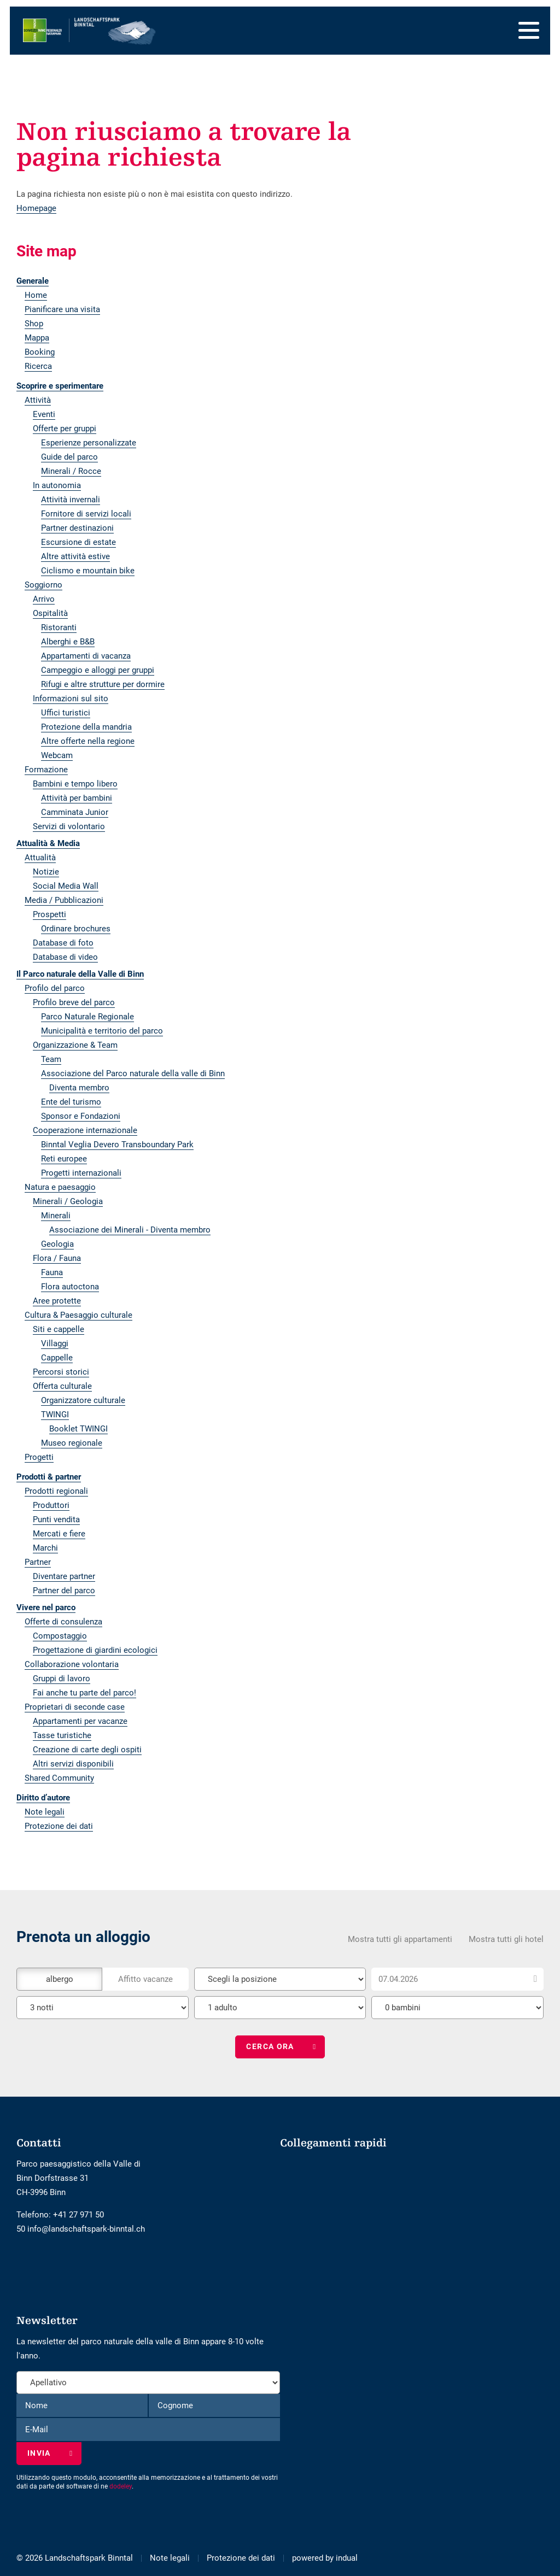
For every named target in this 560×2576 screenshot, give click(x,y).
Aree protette (57, 1301)
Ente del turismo (71, 1102)
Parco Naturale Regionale (87, 1017)
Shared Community (59, 1778)
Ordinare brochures (75, 929)
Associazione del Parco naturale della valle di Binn (133, 1073)
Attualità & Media (48, 843)
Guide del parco (69, 457)
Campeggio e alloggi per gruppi (97, 670)
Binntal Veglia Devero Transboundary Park (117, 1144)
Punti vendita (56, 1519)
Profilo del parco (55, 988)
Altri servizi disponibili (73, 1764)
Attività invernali (70, 499)
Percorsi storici (61, 1372)
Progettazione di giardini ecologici (95, 1650)
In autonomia (57, 485)
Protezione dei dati (59, 1826)
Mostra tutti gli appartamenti (400, 1937)
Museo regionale (71, 1443)
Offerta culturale (62, 1386)
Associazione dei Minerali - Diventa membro (130, 1230)
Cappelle (57, 1358)
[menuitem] (225, 281)
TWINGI (55, 1414)
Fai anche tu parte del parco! (84, 1693)
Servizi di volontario (69, 826)
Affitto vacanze (145, 1977)
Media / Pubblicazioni (64, 900)
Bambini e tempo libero (75, 784)
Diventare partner (64, 1576)
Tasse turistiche (62, 1735)
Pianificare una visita (62, 309)
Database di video (65, 957)
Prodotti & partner (48, 1477)
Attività (38, 400)
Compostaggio (60, 1636)
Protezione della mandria (86, 727)
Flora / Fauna (57, 1258)
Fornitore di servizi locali (86, 514)
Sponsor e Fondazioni (80, 1116)
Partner (38, 1562)
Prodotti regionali (56, 1491)
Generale (32, 281)
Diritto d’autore (43, 1798)
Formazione (46, 769)
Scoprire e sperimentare (59, 386)
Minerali (56, 1215)
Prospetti (49, 914)
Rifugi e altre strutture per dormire (103, 684)
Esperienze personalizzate (88, 443)
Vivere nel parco (45, 1607)
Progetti (39, 1457)
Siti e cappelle (58, 1329)
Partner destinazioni (77, 528)
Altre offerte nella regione (88, 741)
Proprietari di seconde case (75, 1707)
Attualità (40, 857)
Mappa (37, 338)
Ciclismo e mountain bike (88, 571)
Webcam (57, 755)
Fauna (52, 1272)
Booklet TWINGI (78, 1429)
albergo (59, 1977)
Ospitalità (50, 613)
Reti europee (64, 1159)
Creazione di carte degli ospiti (87, 1750)
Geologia (57, 1244)
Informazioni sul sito (70, 698)
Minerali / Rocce (71, 471)
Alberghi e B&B (68, 642)
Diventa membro (79, 1088)
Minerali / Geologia (68, 1201)
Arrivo (44, 599)
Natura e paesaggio (60, 1187)
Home (36, 295)
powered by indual (325, 2558)
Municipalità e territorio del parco (102, 1031)
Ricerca (38, 366)
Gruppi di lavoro (61, 1678)
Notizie (46, 872)
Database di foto (63, 943)
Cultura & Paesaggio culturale (78, 1315)
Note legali (45, 1812)
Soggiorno (43, 585)
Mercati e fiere (59, 1534)
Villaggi (54, 1343)
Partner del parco (64, 1590)
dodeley (120, 2486)
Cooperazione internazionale (85, 1130)
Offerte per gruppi (64, 428)
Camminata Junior (74, 812)
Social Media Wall (65, 886)
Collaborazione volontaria (72, 1664)
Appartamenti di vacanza (86, 656)
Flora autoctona (70, 1287)
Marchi (45, 1548)
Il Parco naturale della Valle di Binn (80, 974)
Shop (34, 323)
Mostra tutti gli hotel (506, 1937)
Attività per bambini (76, 798)
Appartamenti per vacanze (80, 1721)
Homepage (36, 208)
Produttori (51, 1505)
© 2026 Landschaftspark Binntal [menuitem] (74, 2558)
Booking (40, 352)
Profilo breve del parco (74, 1002)
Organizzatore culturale (83, 1400)
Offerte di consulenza (63, 1622)
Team (51, 1059)
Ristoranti (59, 627)
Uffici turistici (65, 713)
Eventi (44, 414)
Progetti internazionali (81, 1173)
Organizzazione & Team (75, 1045)
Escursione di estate (78, 542)
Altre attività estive (75, 556)
